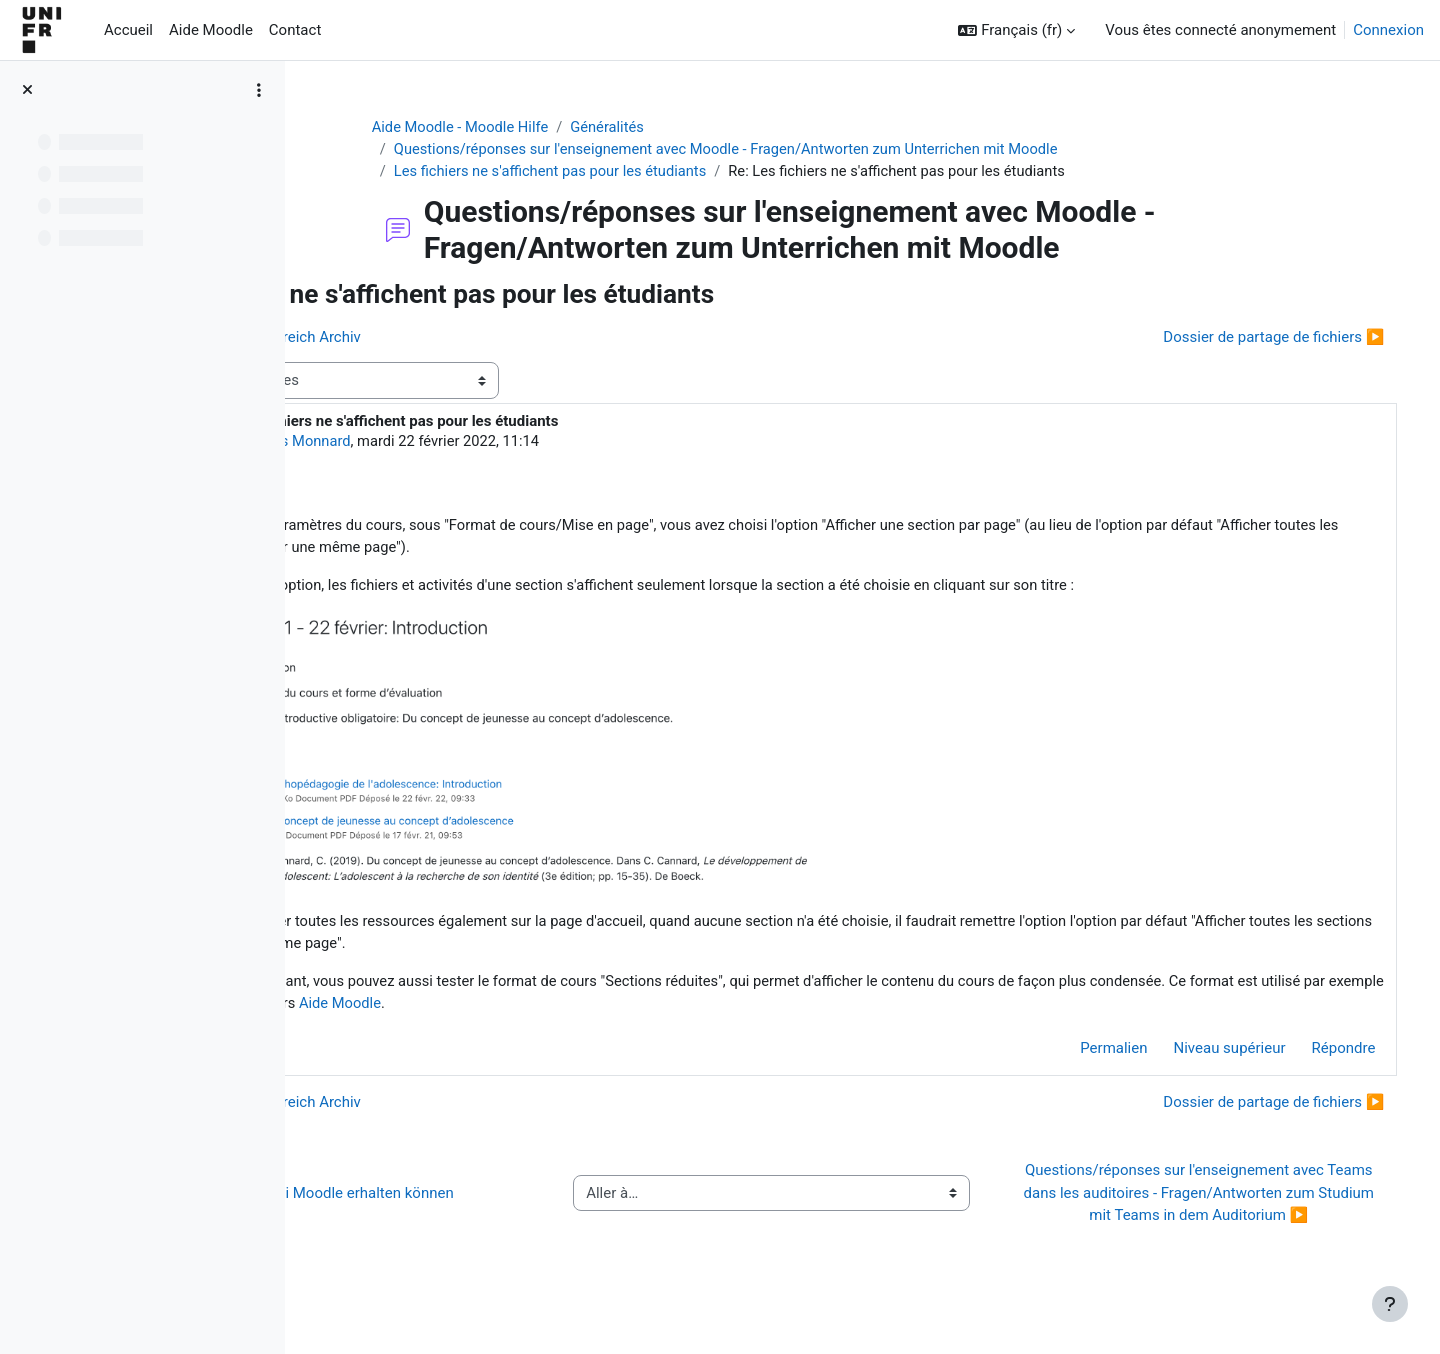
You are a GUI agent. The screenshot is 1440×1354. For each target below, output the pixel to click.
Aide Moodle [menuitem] (211, 30)
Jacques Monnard (471, 443)
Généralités (686, 127)
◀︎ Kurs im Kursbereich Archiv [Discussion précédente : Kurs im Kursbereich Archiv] (438, 338)
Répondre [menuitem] (1315, 1054)
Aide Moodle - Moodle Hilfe (537, 127)
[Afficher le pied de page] (1390, 1304)
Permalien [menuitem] (1085, 1054)
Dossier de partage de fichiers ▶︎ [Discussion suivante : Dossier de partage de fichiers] (1245, 338)
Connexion (1388, 30)
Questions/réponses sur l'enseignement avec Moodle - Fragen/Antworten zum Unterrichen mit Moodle (808, 150)
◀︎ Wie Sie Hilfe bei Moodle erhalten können (484, 1210)
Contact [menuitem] (295, 30)
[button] (1016, 30)
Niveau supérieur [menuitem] (1201, 1054)
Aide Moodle (825, 1009)
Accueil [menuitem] (128, 30)
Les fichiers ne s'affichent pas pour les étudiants (628, 172)
